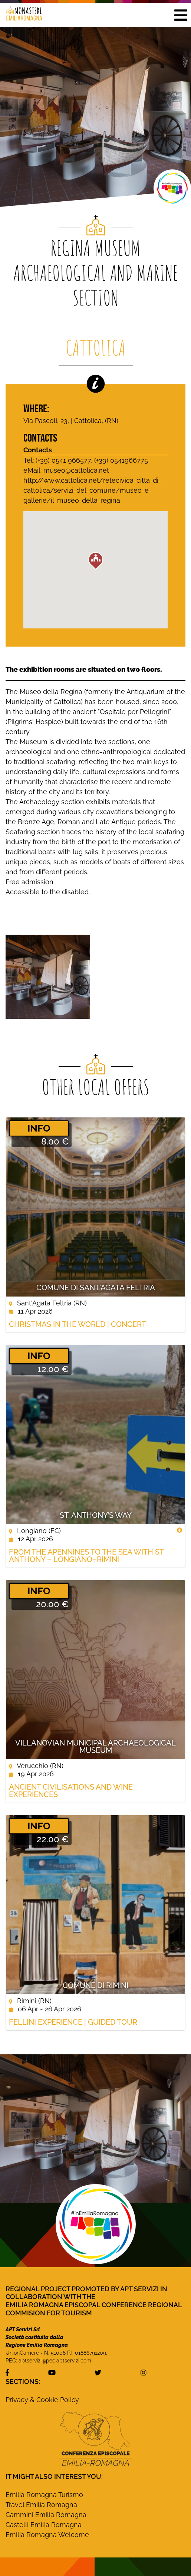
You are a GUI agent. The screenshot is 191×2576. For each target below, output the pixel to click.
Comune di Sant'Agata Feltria (95, 1287)
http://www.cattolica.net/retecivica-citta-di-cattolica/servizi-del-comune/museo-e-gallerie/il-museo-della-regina (92, 490)
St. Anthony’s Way (96, 1515)
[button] (180, 14)
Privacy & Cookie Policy (42, 2400)
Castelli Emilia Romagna (44, 2525)
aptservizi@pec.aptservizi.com (55, 2361)
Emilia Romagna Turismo (44, 2495)
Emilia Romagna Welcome (47, 2535)
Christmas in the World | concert (77, 1324)
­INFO (38, 1128)
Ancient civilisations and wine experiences (71, 1790)
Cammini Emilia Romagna (46, 2515)
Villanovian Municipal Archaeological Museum (95, 1746)
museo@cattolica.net (76, 470)
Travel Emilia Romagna (41, 2505)
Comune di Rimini (95, 1985)
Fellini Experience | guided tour (73, 2022)
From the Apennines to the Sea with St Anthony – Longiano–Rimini (86, 1555)
